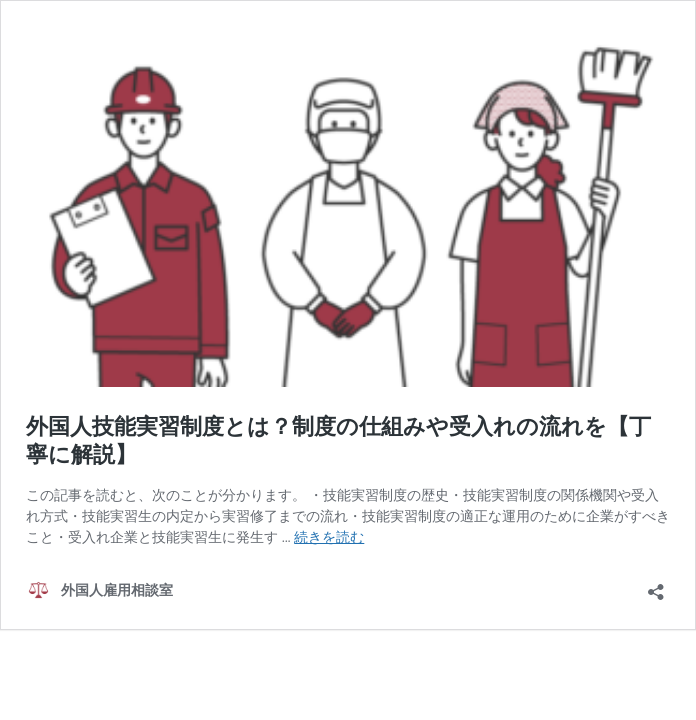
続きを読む (329, 537)
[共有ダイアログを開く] (656, 585)
